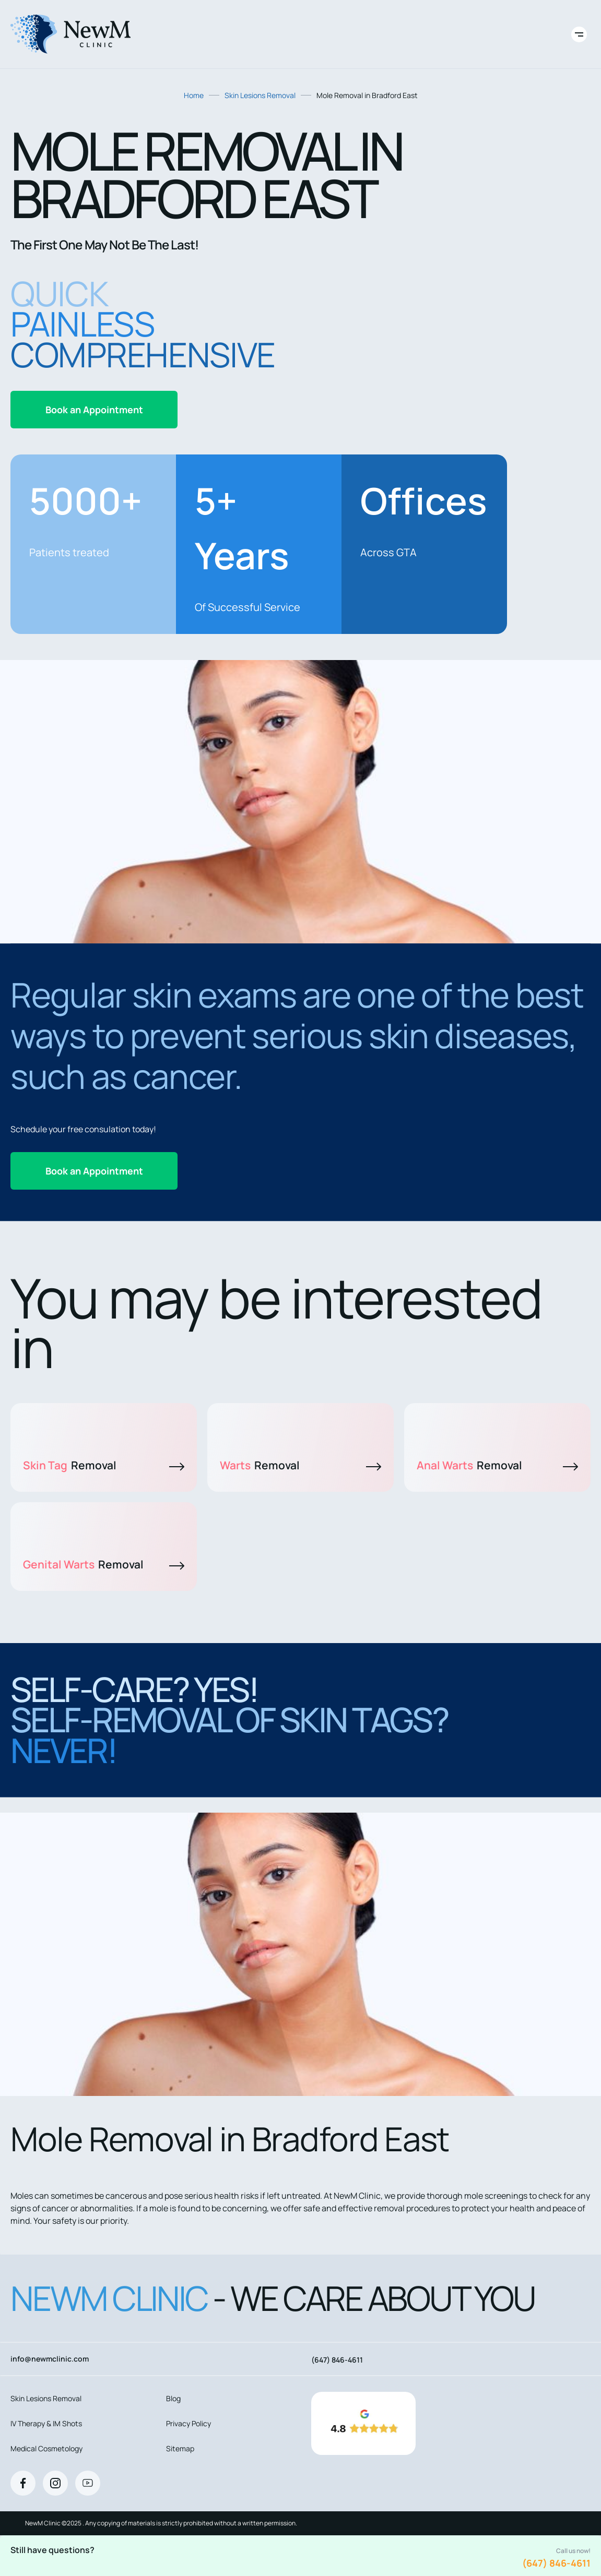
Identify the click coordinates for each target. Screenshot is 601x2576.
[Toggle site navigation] (579, 34)
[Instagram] (55, 2483)
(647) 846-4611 (556, 2563)
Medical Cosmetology (46, 2448)
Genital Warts (103, 1564)
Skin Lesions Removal (260, 95)
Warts (300, 1465)
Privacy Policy (188, 2423)
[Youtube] (87, 2483)
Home (194, 95)
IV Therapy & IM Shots (46, 2423)
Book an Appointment (94, 409)
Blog (173, 2398)
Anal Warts (497, 1465)
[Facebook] (23, 2483)
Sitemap (180, 2448)
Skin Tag (103, 1465)
